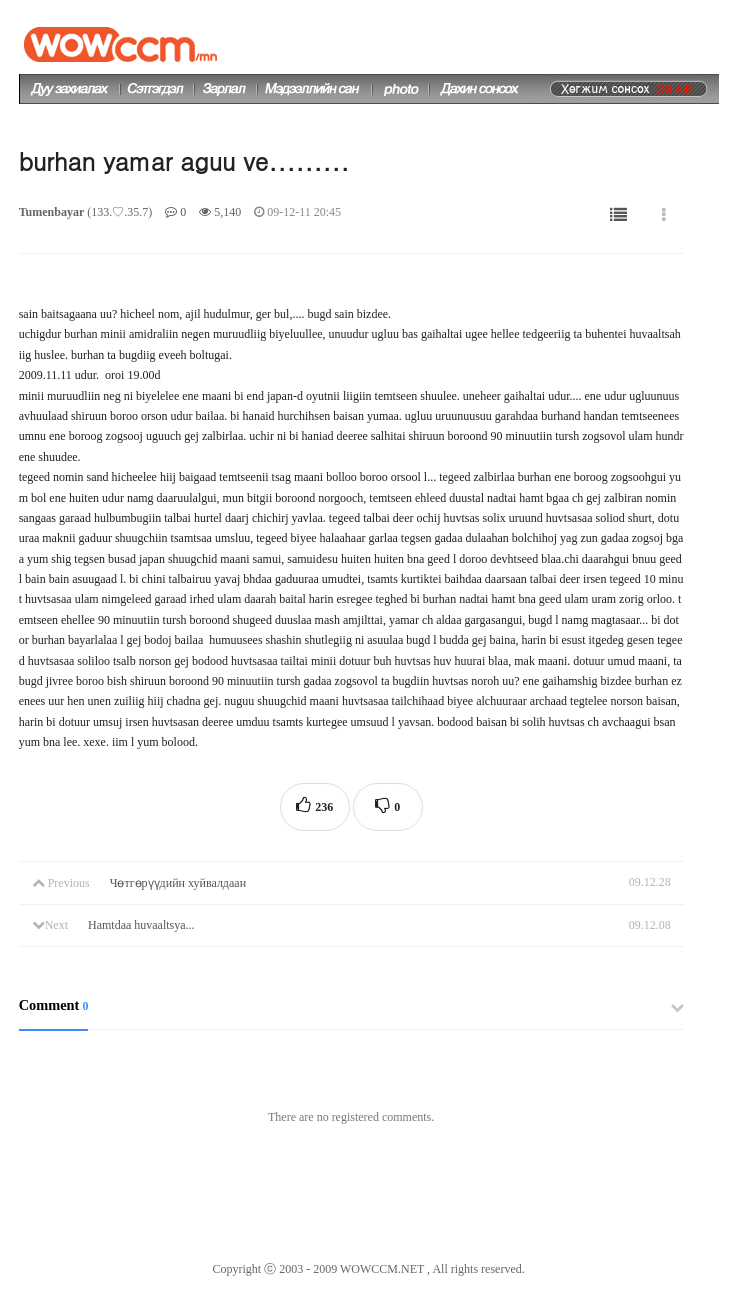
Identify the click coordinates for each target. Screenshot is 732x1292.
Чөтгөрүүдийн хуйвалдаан (178, 883)
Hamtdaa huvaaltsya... (141, 925)
